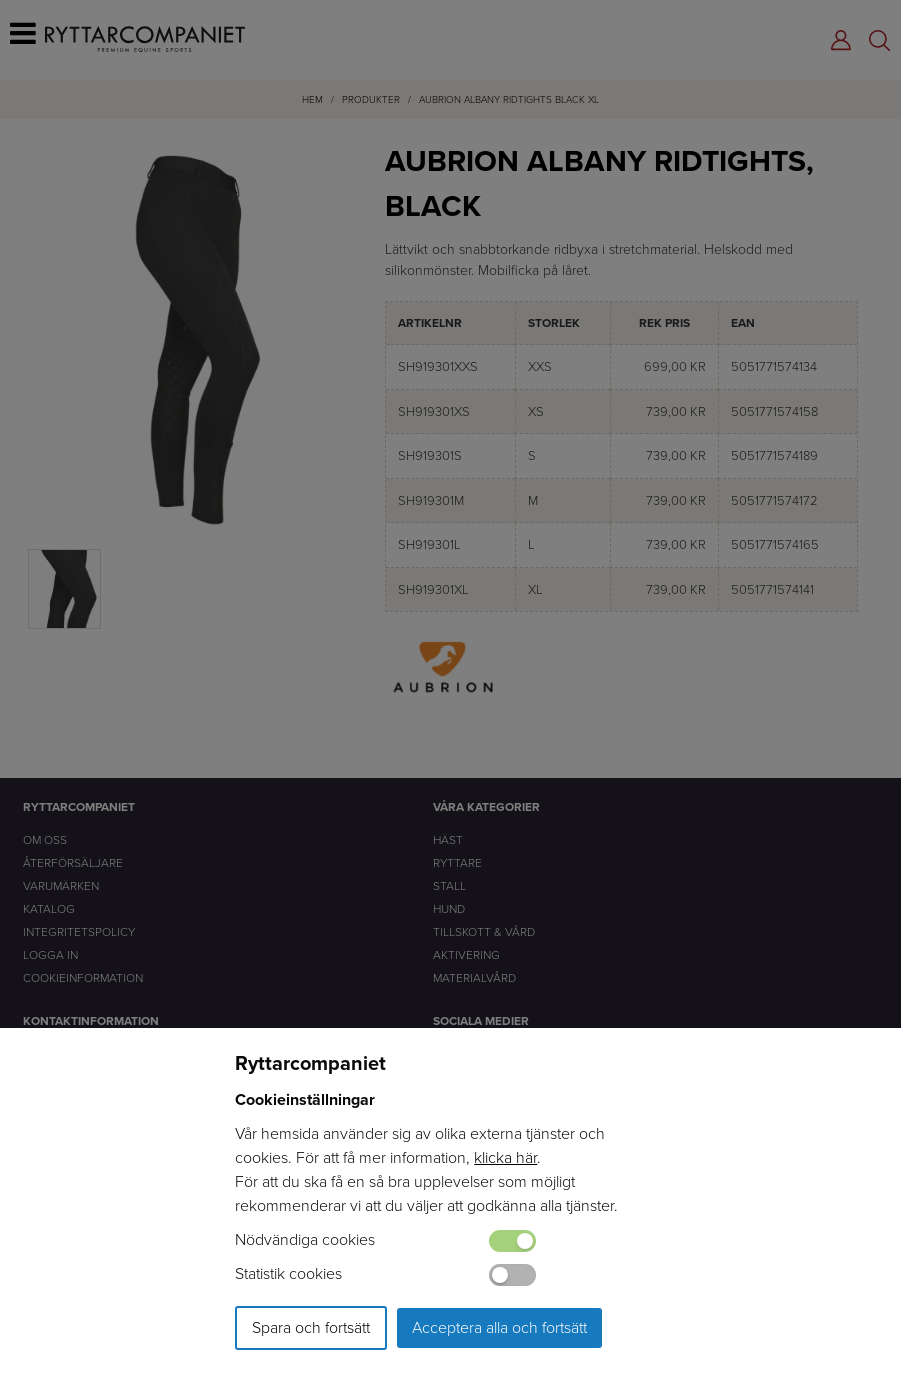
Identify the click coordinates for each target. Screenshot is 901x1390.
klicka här (505, 1157)
